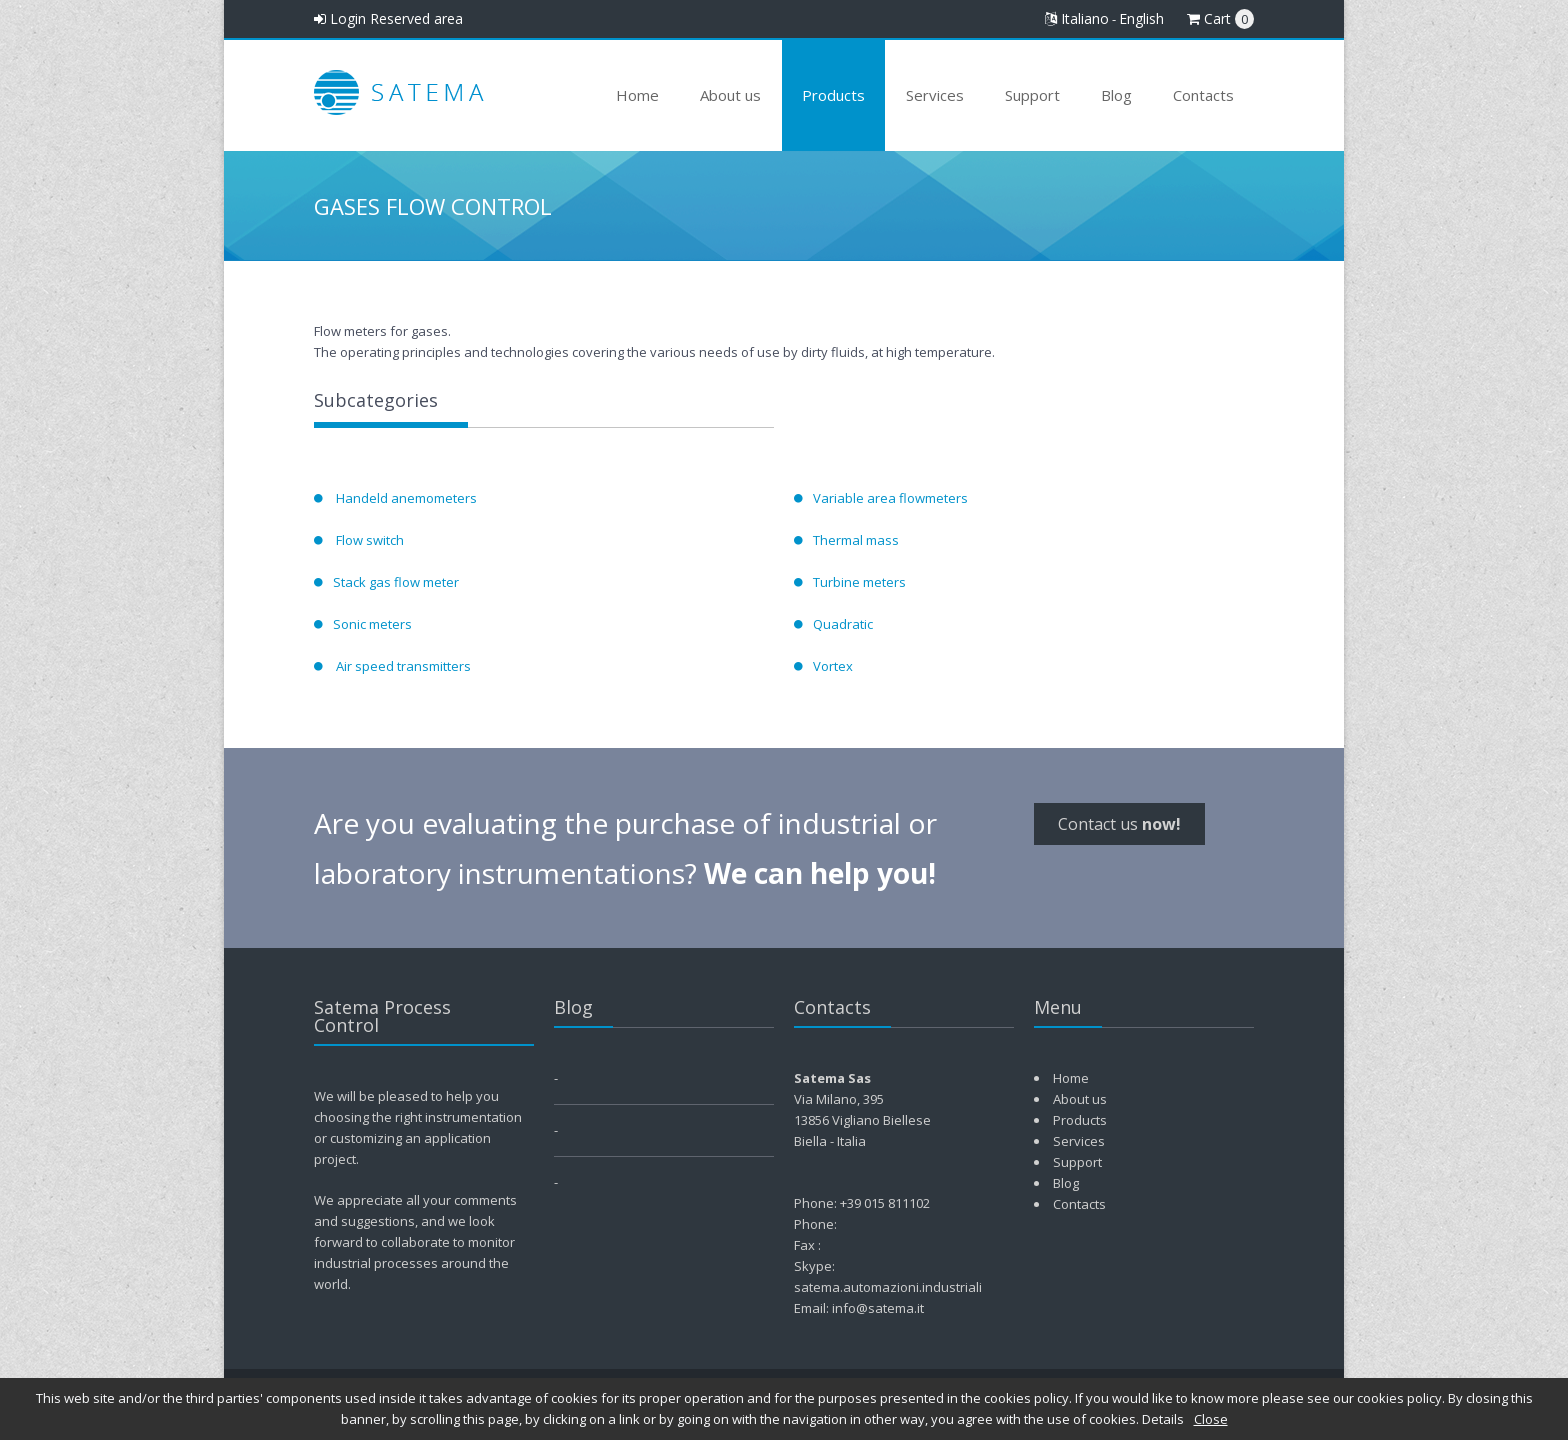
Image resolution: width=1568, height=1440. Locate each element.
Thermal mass (856, 540)
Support (1032, 95)
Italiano (1077, 18)
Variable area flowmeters (890, 498)
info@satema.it (878, 1308)
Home (637, 95)
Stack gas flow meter (396, 582)
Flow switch (368, 540)
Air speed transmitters (402, 666)
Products (833, 95)
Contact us (1119, 824)
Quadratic (843, 624)
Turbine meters (859, 582)
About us (730, 95)
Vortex (833, 666)
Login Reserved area (388, 18)
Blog (1116, 95)
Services (935, 95)
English (1141, 18)
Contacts (1203, 95)
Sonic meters (372, 624)
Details (1163, 1419)
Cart (1220, 18)
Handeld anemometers (405, 498)
